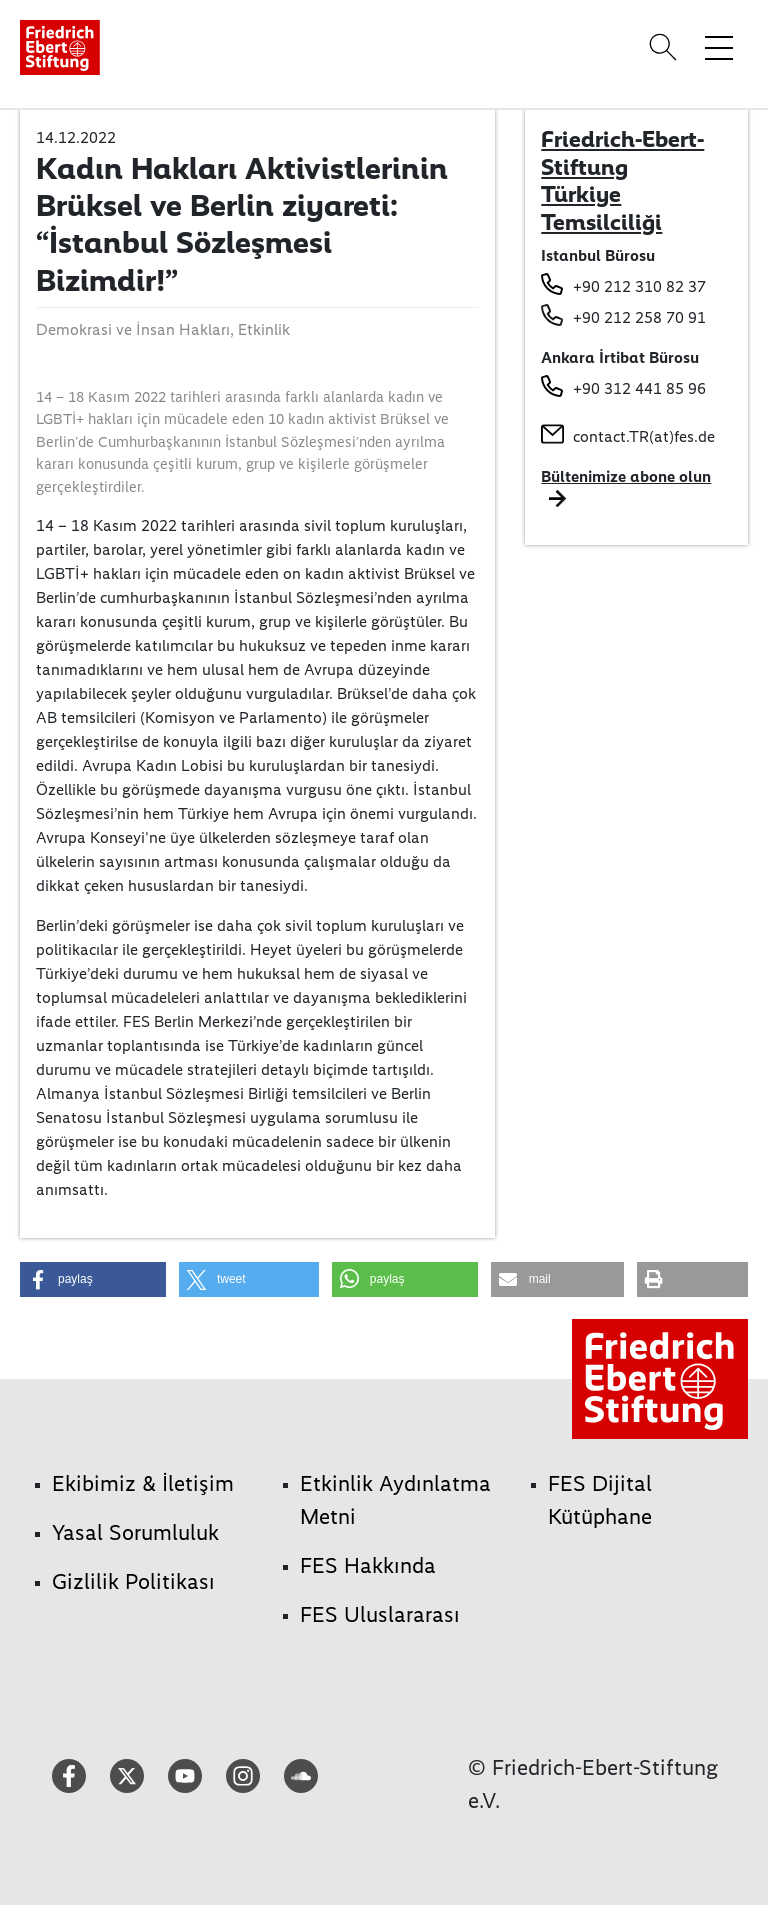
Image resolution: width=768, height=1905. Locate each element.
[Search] (666, 47)
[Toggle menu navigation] (719, 47)
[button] (93, 1279)
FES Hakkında (368, 1565)
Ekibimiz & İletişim (143, 1483)
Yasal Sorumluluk (135, 1532)
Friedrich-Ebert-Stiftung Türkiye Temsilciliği (622, 180)
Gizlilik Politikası (133, 1581)
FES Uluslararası (380, 1614)
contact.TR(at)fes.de (644, 436)
